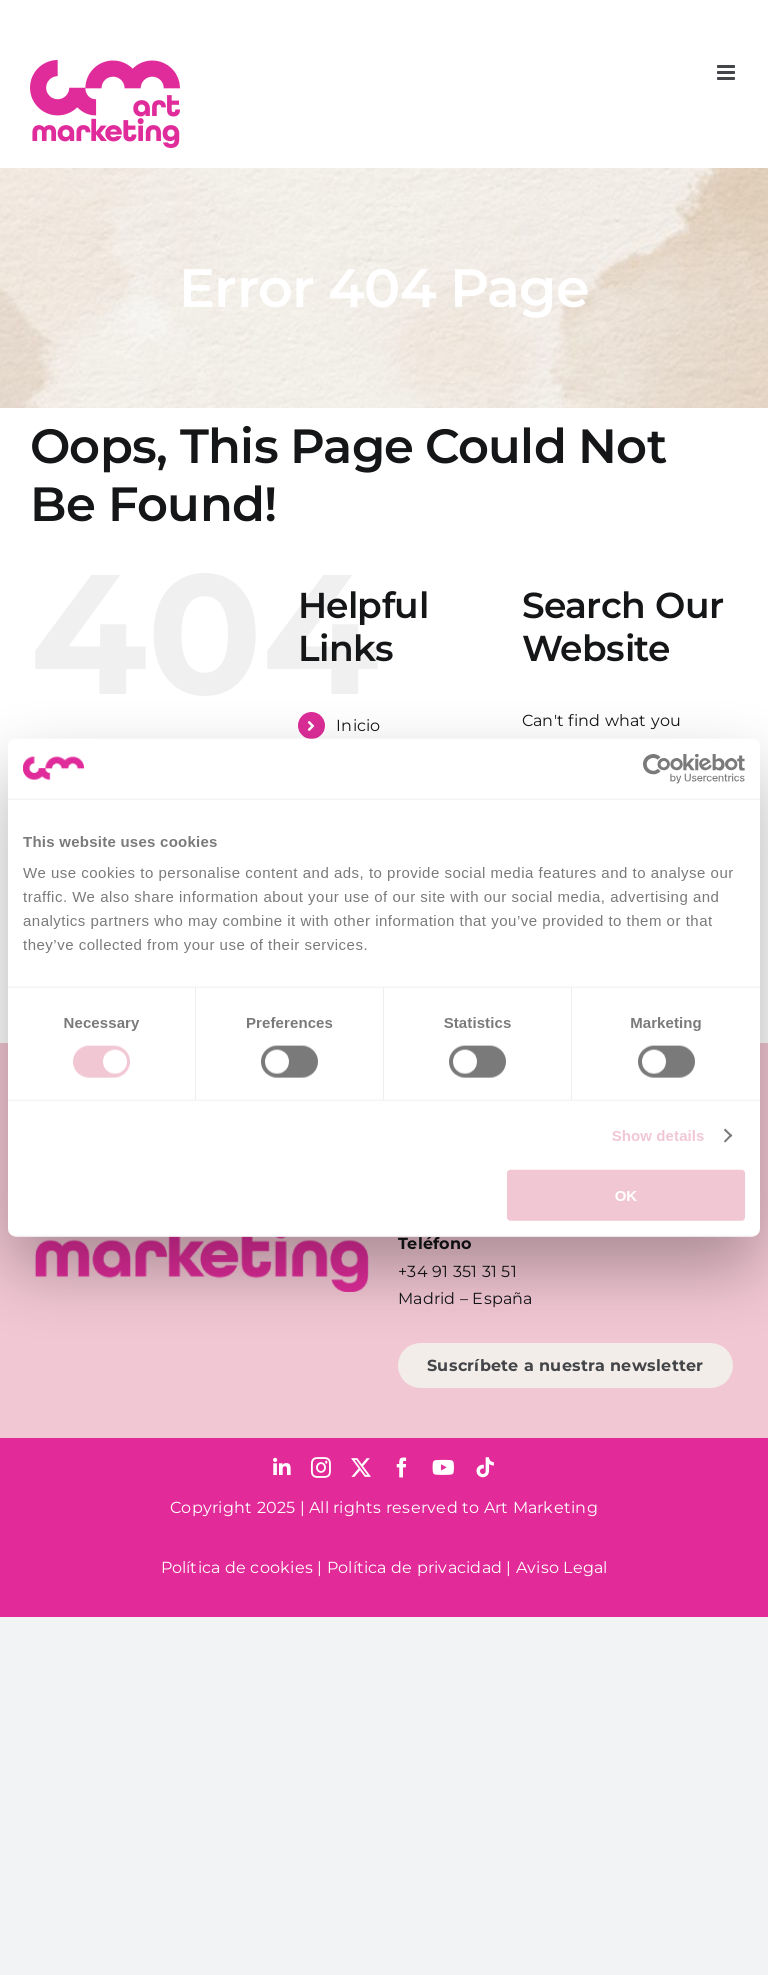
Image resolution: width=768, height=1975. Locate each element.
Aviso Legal (562, 1567)
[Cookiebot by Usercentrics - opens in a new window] (657, 768)
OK (626, 1195)
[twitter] (361, 1468)
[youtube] (443, 1468)
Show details (658, 1134)
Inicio (358, 725)
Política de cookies (237, 1567)
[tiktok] (485, 1468)
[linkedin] (282, 1468)
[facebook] (402, 1468)
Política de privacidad (414, 1567)
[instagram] (321, 1468)
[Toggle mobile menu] (727, 72)
